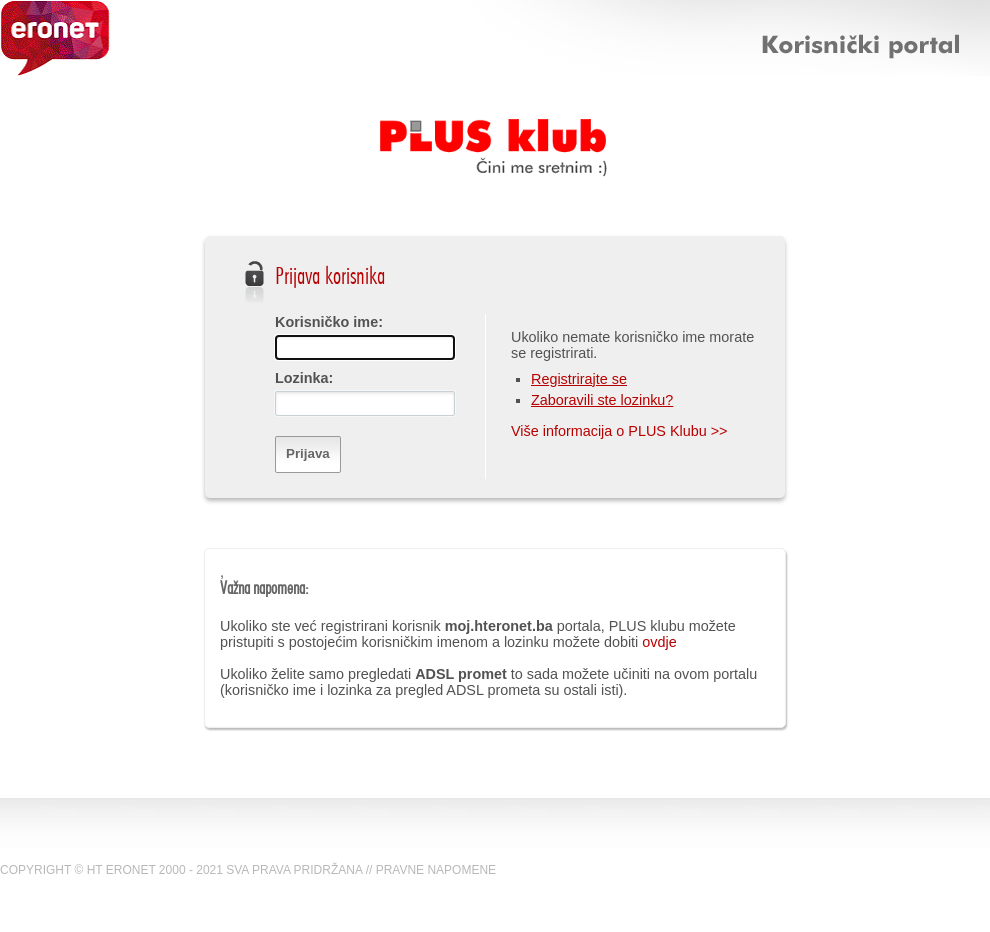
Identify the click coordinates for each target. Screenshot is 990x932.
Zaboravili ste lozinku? (602, 400)
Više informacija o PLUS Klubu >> (619, 431)
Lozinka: (304, 378)
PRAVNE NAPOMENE (436, 870)
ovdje (659, 642)
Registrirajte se (579, 379)
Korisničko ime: (329, 322)
